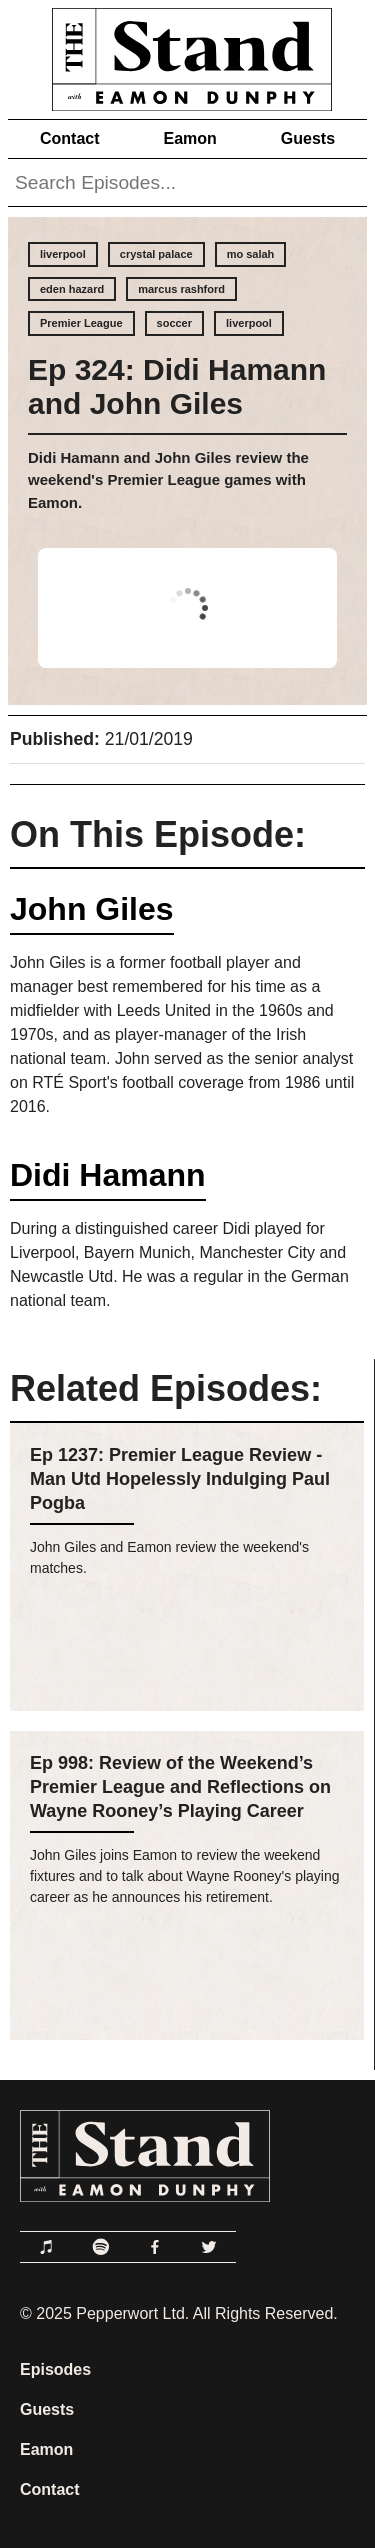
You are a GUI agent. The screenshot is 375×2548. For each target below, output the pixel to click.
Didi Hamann (108, 1175)
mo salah (251, 254)
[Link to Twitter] (209, 2247)
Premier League (81, 323)
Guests (308, 138)
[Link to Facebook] (155, 2247)
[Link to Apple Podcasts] (47, 2247)
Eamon (189, 138)
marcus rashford (181, 289)
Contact (70, 138)
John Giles (92, 909)
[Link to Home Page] (187, 55)
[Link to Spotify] (101, 2247)
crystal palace (156, 254)
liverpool (63, 254)
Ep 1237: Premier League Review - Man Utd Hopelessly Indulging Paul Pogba (180, 1479)
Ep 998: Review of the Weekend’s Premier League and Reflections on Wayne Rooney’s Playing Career (180, 1787)
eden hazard (72, 289)
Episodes (55, 2369)
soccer (174, 323)
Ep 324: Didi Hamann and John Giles (177, 386)
